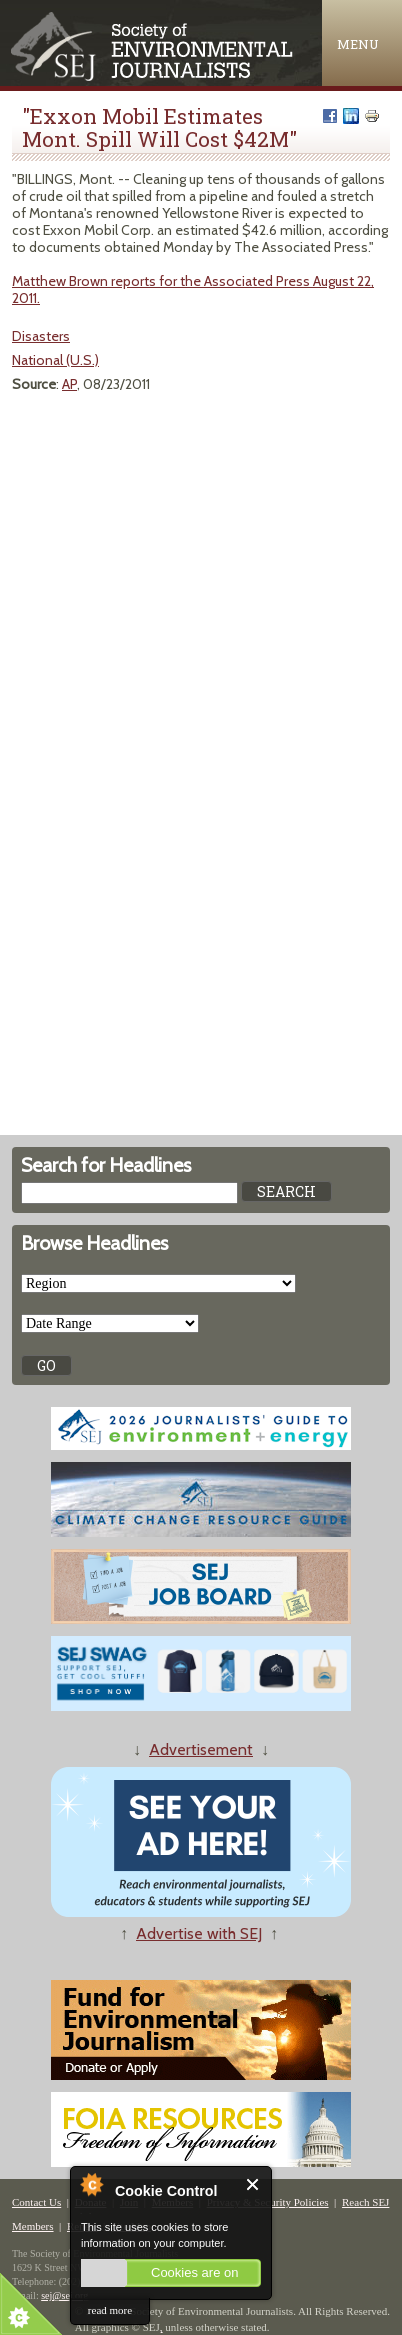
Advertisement (201, 1749)
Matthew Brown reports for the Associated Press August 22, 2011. (193, 289)
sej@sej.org (64, 2295)
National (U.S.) (55, 360)
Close (253, 2184)
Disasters (41, 336)
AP (69, 384)
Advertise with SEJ (199, 1933)
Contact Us (36, 2202)
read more (110, 2310)
